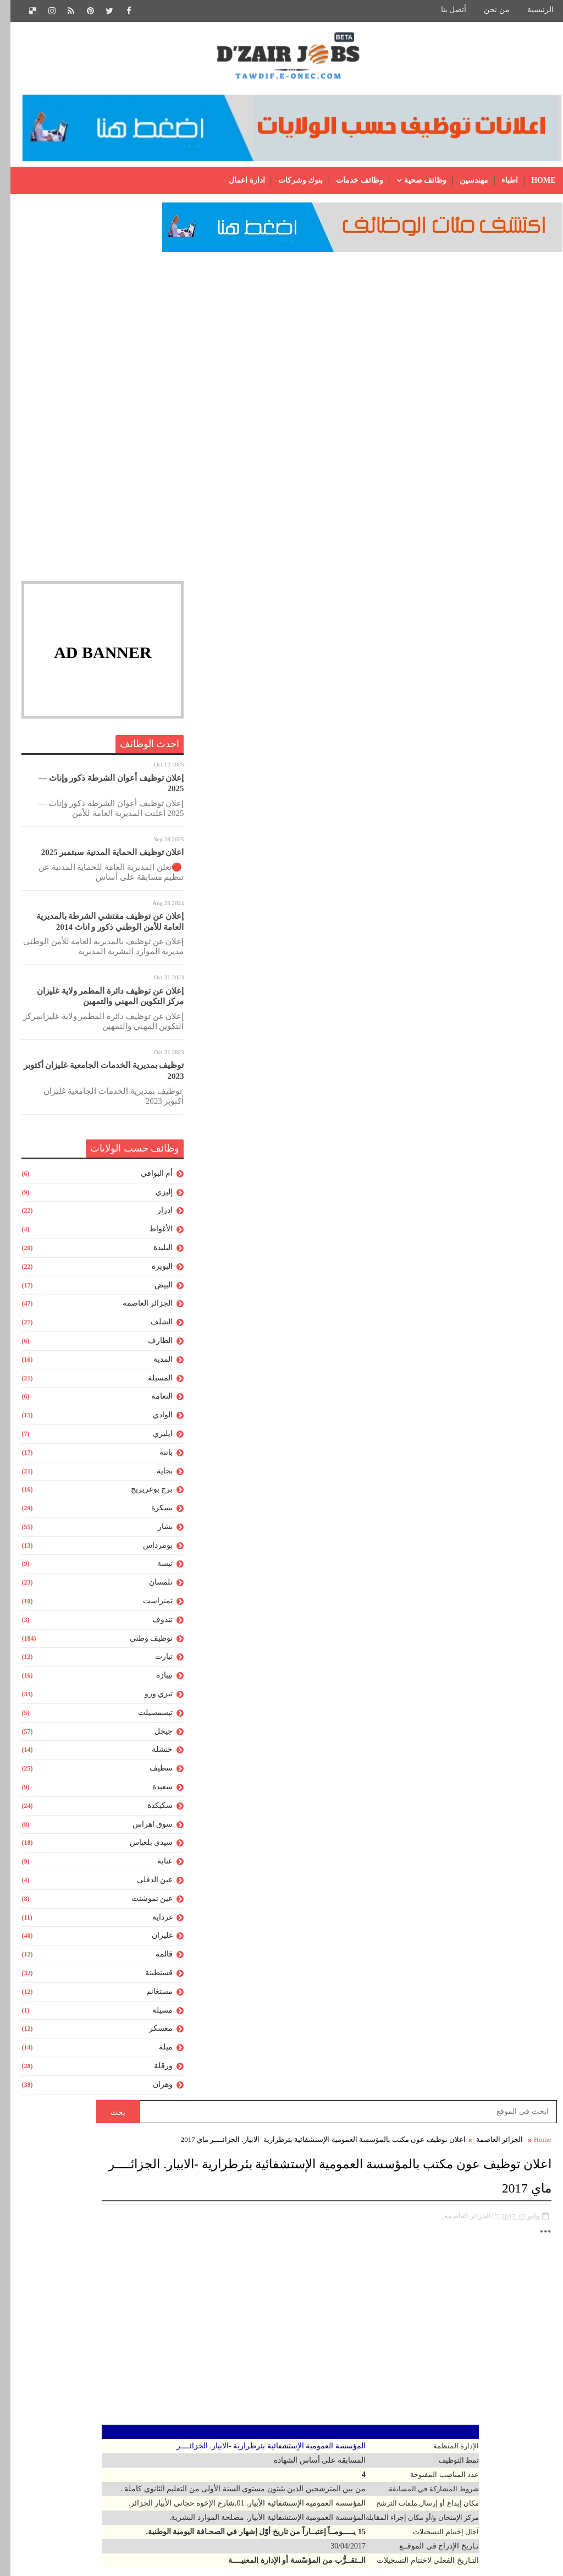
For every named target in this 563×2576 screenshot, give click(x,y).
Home (533, 180)
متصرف (311, 2319)
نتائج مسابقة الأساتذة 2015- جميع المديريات (271, 1681)
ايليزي (152, 1439)
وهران (152, 2090)
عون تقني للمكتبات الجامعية (280, 2245)
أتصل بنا (443, 10)
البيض (153, 1291)
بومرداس (147, 1551)
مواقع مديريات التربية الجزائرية (289, 1838)
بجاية (154, 1477)
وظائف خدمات (349, 180)
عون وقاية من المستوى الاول (278, 2301)
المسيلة (149, 1384)
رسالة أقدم (209, 1333)
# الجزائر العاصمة (482, 943)
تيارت (153, 1663)
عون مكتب (307, 2282)
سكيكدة (149, 1811)
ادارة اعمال (236, 180)
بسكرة (151, 1514)
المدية (152, 1365)
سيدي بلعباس (141, 1849)
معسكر (150, 2035)
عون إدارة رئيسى (297, 2226)
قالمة (153, 1960)
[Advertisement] (92, 337)
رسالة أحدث (519, 1333)
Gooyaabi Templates (520, 2559)
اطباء (499, 180)
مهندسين (463, 180)
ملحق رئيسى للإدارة (292, 2412)
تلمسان (150, 1589)
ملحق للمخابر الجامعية (288, 2449)
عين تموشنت (142, 1904)
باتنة (155, 1458)
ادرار (154, 1217)
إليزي (153, 1198)
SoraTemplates (449, 2559)
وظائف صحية (415, 180)
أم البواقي (146, 1179)
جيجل (153, 1737)
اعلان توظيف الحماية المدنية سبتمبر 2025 (102, 858)
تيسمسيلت (145, 1718)
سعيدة (152, 1793)
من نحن (486, 10)
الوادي (152, 1421)
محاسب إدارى (302, 2356)
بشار (154, 1532)
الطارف (149, 1346)
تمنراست (147, 1607)
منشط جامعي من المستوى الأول (272, 2468)
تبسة (154, 1570)
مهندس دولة (305, 2486)
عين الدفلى (144, 1886)
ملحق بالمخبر (303, 2393)
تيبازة (154, 1682)
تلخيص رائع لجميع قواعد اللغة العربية (229, 1886)
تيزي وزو (148, 1700)
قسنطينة (148, 1979)
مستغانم (149, 1997)
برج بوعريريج (141, 1496)
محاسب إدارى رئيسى (290, 2375)
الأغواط (150, 1235)
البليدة (152, 1253)
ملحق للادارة (304, 2431)
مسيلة (152, 2016)
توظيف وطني (141, 1644)
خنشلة (151, 1756)
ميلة (155, 2053)
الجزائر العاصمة (137, 1310)
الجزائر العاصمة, (456, 411)
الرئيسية (530, 10)
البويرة (151, 1272)
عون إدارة (309, 2208)
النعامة (151, 1403)
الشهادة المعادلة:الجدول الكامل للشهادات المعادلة (261, 1862)
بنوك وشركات (290, 180)
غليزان (151, 1942)
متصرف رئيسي (300, 2338)
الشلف (151, 1328)
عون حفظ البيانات (296, 2263)
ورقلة (152, 2072)
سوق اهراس (142, 1830)
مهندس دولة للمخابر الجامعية (279, 2505)
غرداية (152, 1923)
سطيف (150, 1775)
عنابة (154, 1868)
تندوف (152, 1625)
